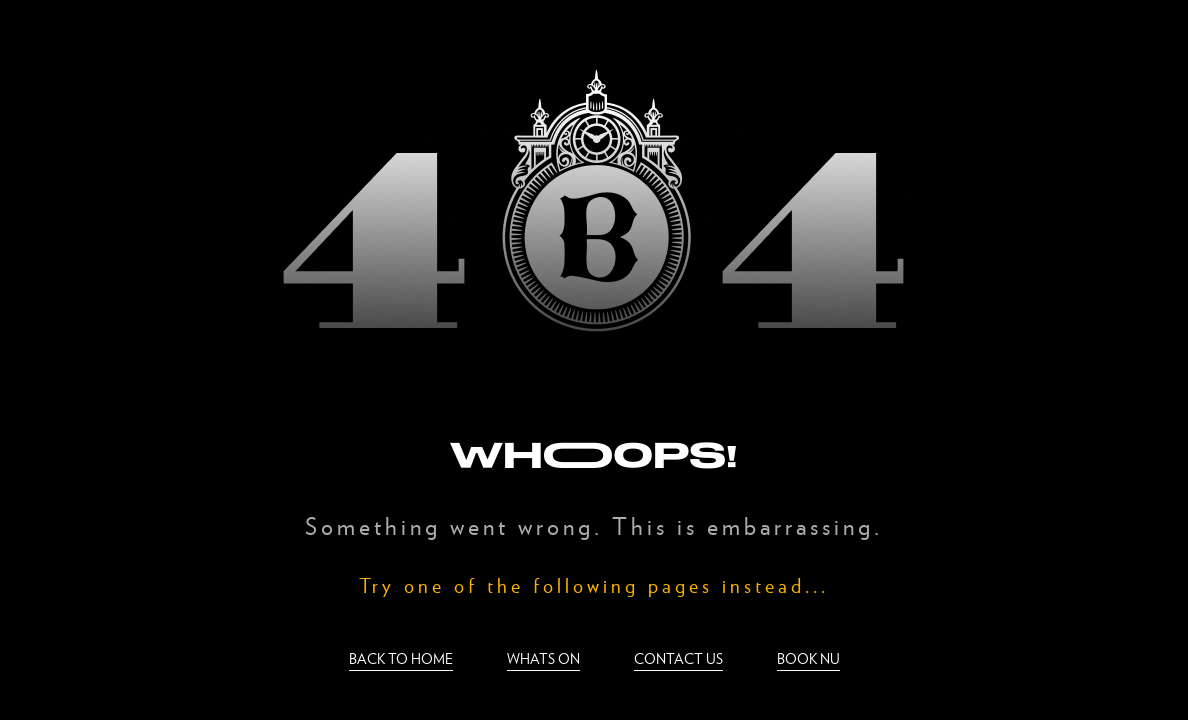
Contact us (678, 658)
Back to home (401, 658)
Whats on (543, 658)
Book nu (808, 658)
